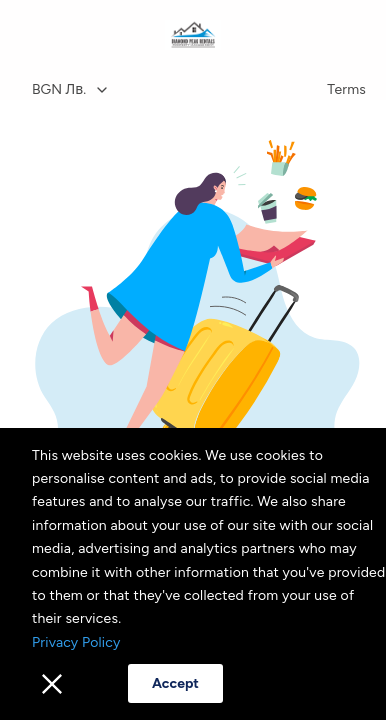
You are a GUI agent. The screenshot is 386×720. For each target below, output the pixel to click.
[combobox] (168, 90)
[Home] (193, 35)
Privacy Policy (76, 642)
